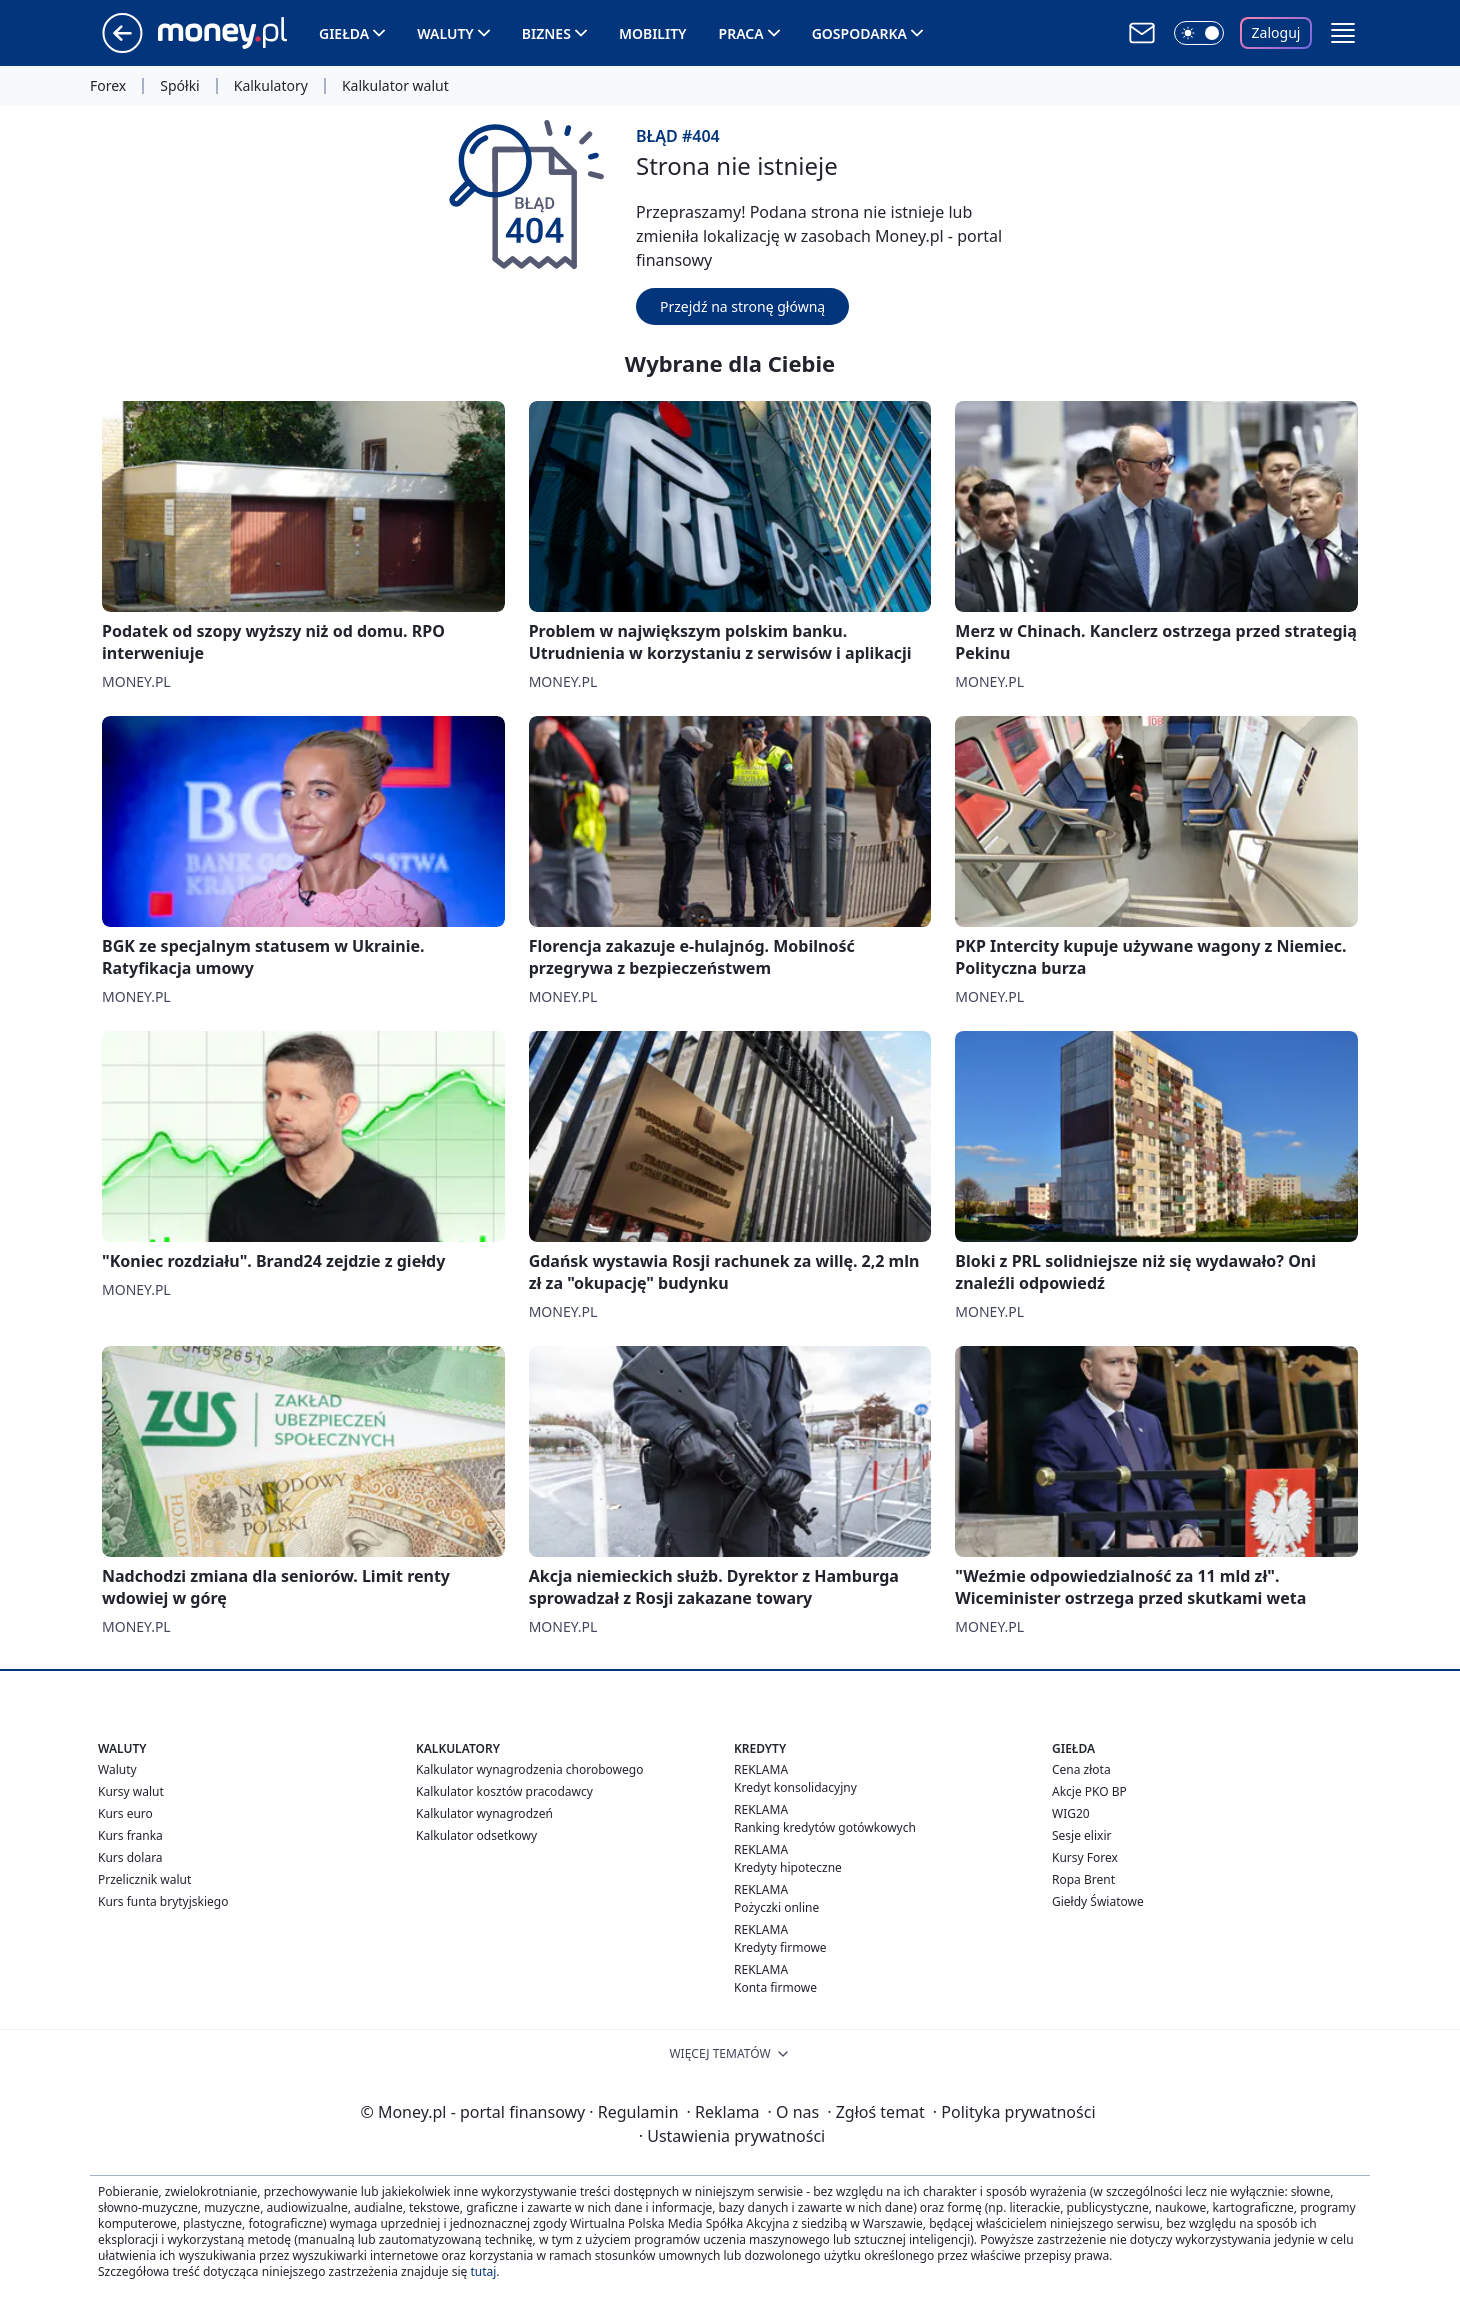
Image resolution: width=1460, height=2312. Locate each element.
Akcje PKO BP (1089, 1791)
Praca (741, 33)
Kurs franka (130, 1835)
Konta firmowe (775, 1987)
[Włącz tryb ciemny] (1199, 33)
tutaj (483, 2271)
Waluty (445, 33)
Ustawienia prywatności (732, 2136)
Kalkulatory (271, 86)
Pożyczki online (776, 1907)
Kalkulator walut (395, 86)
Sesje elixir (1081, 1835)
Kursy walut (131, 1791)
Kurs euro (125, 1813)
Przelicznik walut (144, 1879)
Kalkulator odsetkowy (476, 1835)
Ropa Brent (1083, 1879)
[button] (1343, 33)
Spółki (179, 86)
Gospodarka (859, 33)
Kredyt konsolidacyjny (795, 1787)
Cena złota (1081, 1769)
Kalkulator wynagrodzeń (484, 1813)
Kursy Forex (1085, 1857)
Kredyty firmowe (780, 1947)
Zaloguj (1276, 32)
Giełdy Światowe (1098, 1901)
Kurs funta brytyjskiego (163, 1901)
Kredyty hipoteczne (788, 1867)
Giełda (344, 33)
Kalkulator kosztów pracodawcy (504, 1791)
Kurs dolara (130, 1857)
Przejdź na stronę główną (742, 306)
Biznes (546, 33)
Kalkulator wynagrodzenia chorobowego (529, 1769)
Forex (108, 86)
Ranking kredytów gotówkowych (825, 1827)
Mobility (653, 33)
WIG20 (1071, 1813)
